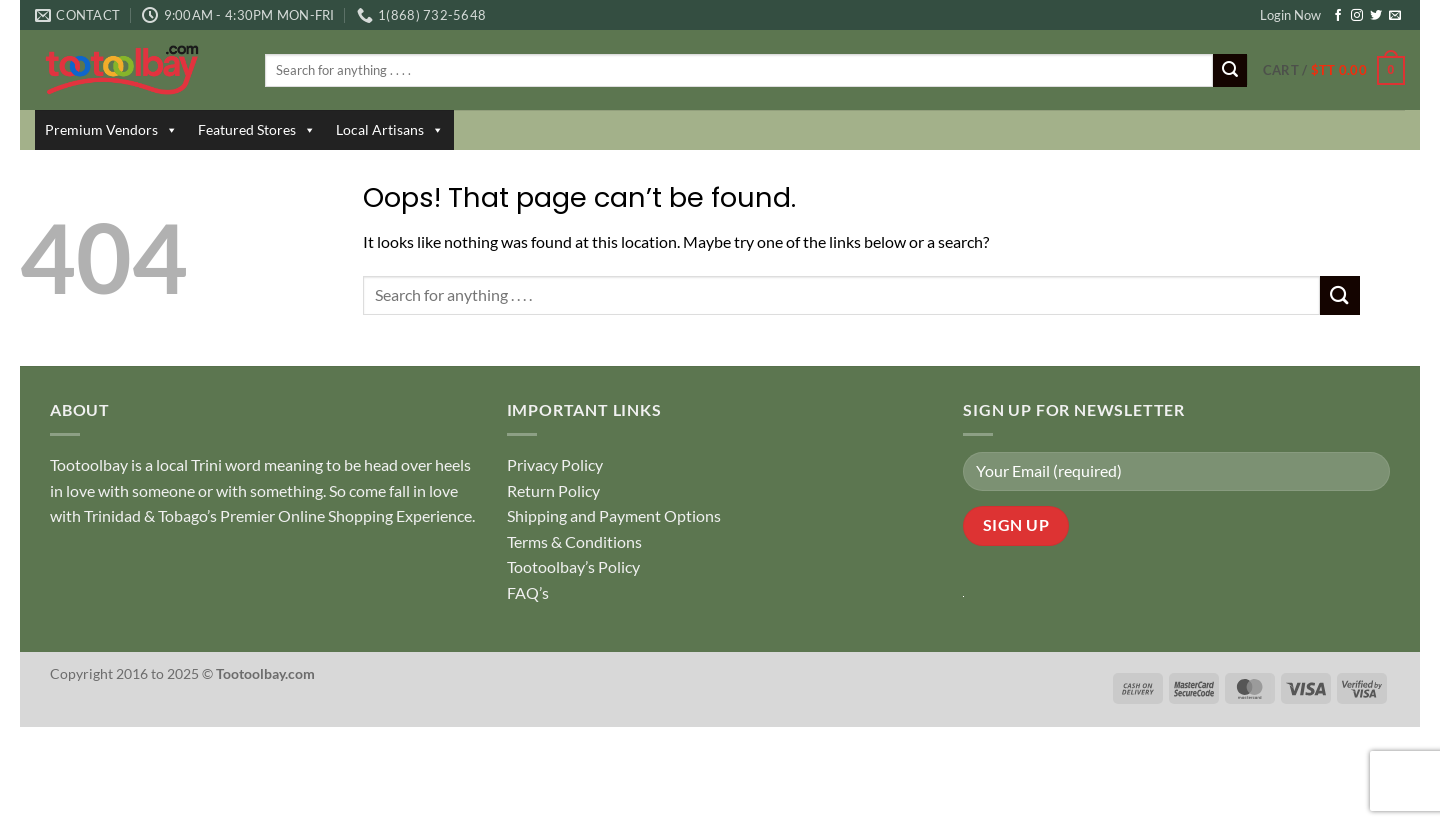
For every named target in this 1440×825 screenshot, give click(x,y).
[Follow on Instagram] (1357, 16)
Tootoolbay (89, 464)
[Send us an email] (1395, 16)
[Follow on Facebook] (1338, 16)
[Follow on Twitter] (1376, 16)
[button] (1334, 71)
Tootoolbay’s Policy (573, 566)
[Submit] (1230, 71)
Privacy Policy (555, 464)
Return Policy (553, 490)
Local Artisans (390, 130)
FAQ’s (528, 592)
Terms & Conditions (574, 541)
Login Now (1290, 15)
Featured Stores (257, 130)
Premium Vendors (111, 130)
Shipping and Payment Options (614, 515)
